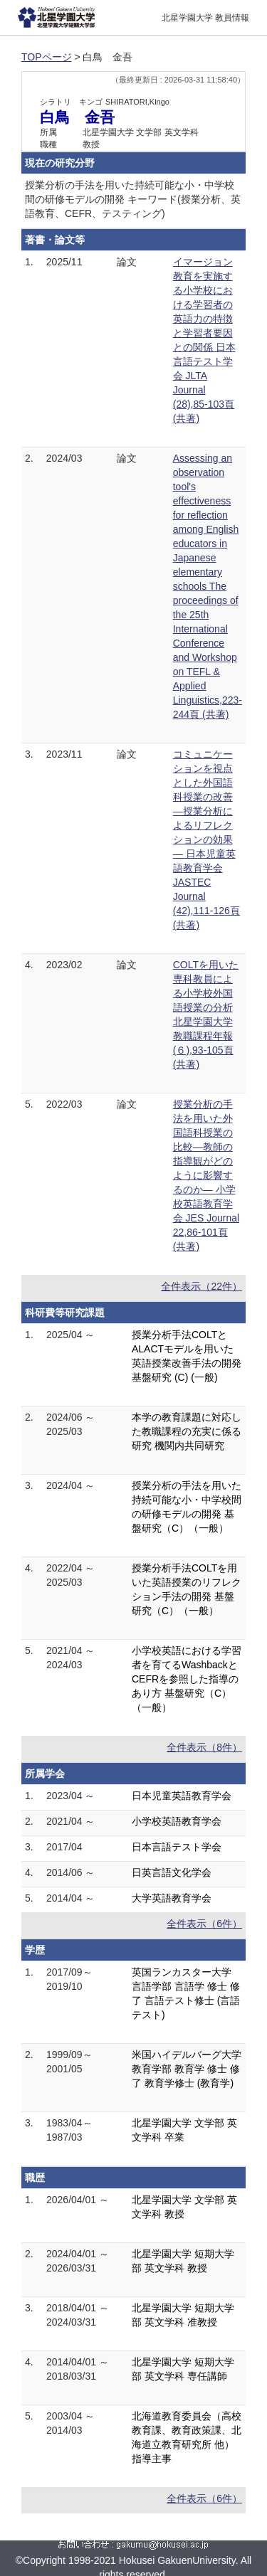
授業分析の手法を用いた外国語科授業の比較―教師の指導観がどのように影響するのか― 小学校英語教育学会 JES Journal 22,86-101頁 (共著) (206, 1175)
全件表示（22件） (201, 1286)
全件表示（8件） (204, 1747)
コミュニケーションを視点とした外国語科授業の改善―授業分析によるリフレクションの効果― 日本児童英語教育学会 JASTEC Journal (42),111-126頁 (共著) (206, 839)
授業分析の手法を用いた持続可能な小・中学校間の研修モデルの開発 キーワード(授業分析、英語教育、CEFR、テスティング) (133, 199)
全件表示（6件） (204, 1923)
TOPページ (46, 57)
